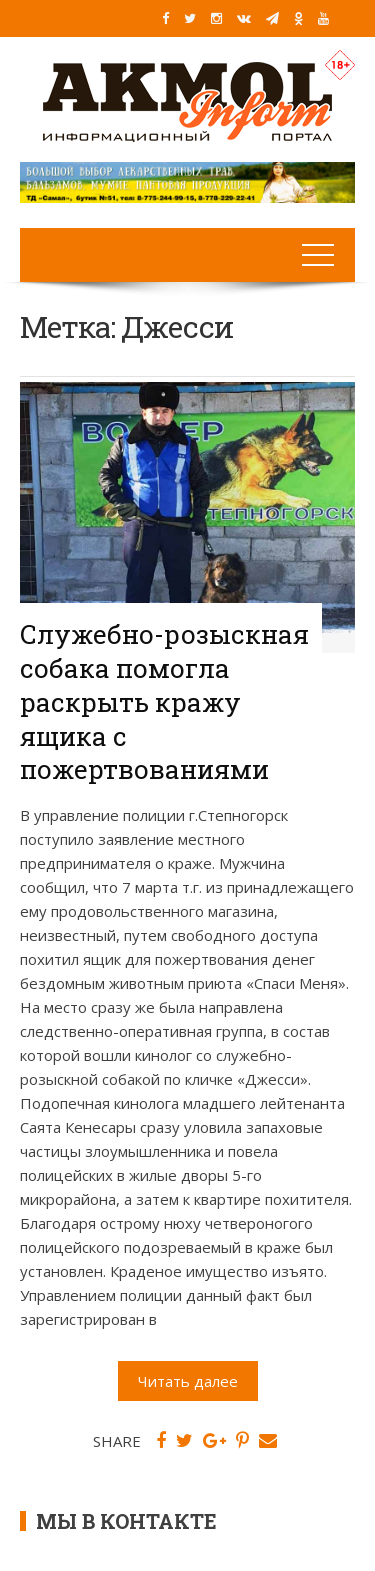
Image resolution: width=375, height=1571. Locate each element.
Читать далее (188, 1381)
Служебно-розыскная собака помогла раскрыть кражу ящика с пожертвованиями (164, 701)
